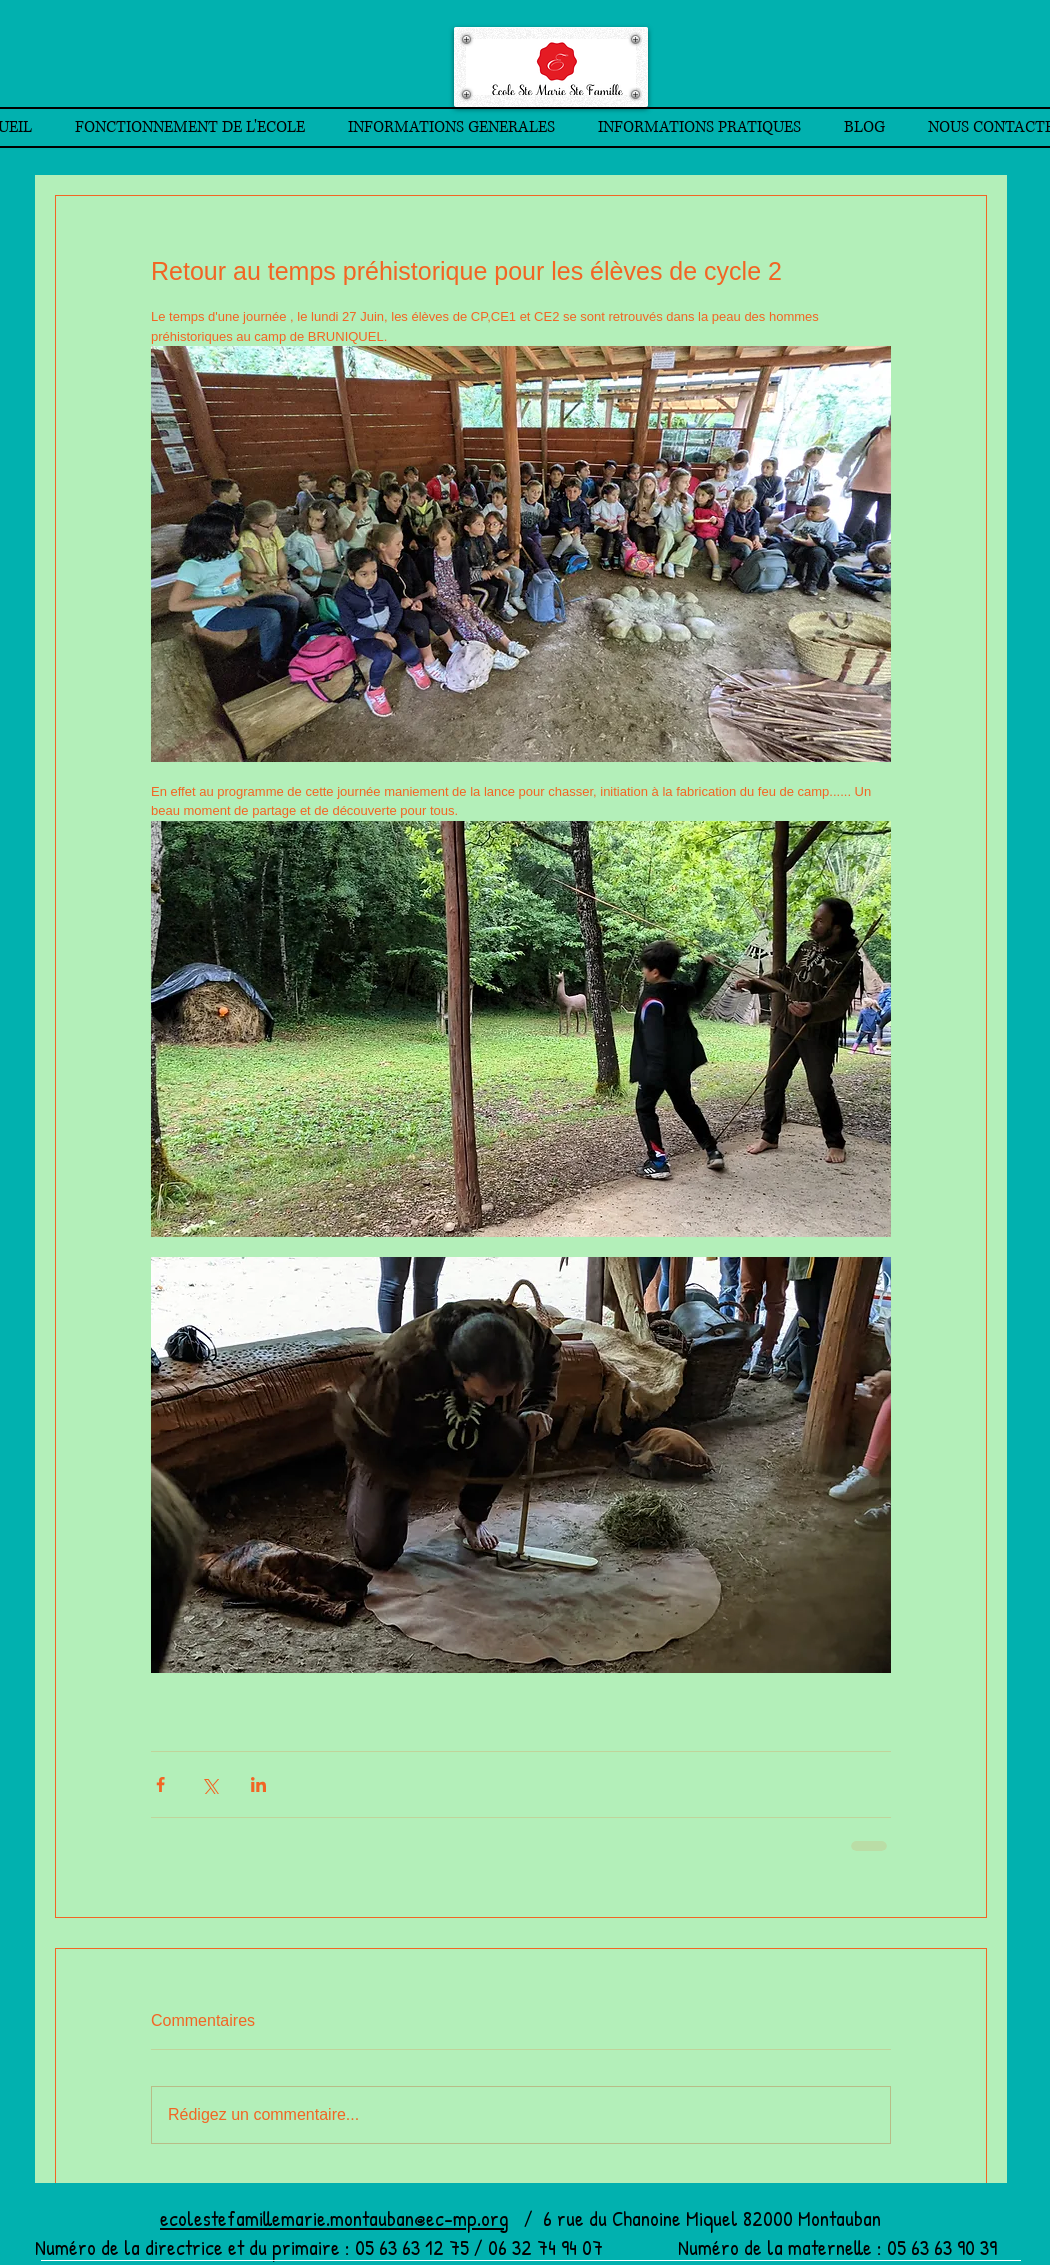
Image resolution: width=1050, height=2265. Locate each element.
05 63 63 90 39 (942, 2247)
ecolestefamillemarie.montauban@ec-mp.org (334, 2218)
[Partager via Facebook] (160, 1784)
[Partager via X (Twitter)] (209, 1784)
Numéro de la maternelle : (782, 2247)
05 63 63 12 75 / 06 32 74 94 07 (514, 2247)
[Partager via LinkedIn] (258, 1784)
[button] (189, 127)
